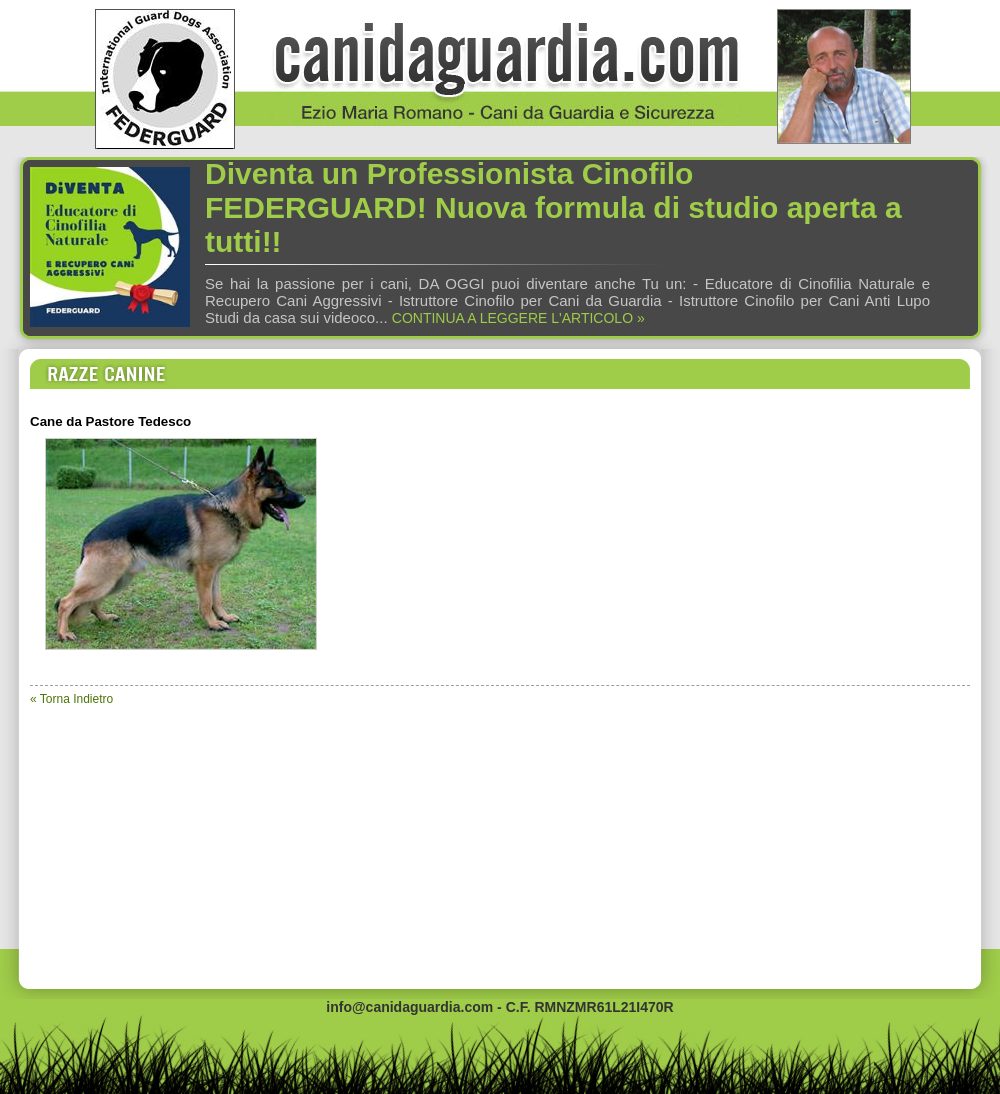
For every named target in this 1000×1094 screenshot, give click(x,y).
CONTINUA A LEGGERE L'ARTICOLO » (518, 318)
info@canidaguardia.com (409, 1007)
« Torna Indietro (71, 699)
